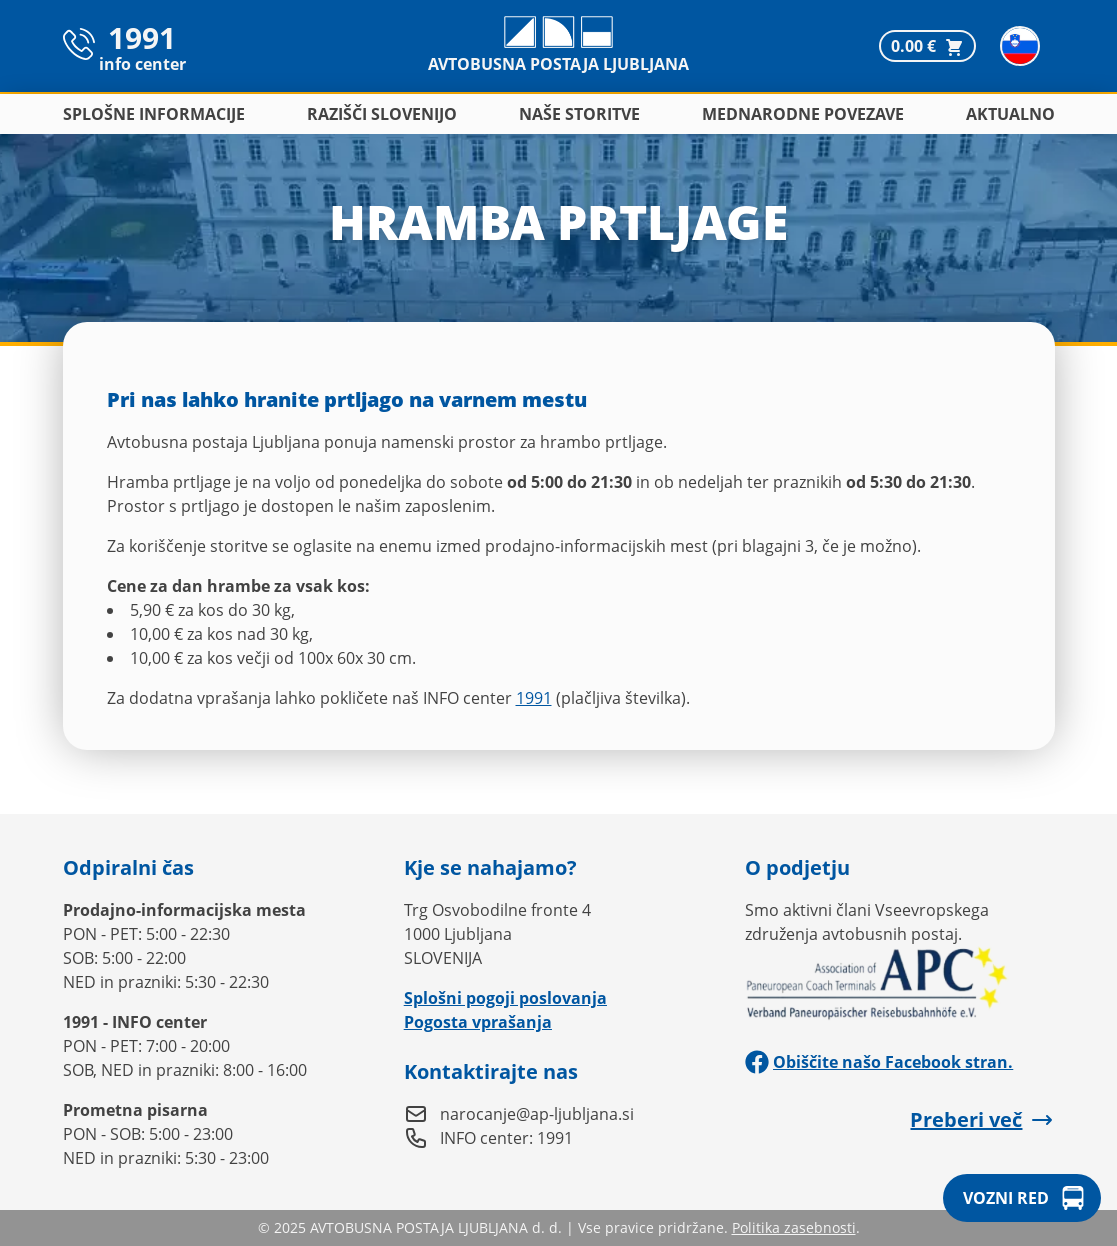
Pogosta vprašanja (478, 1022)
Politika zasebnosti (794, 1227)
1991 (534, 698)
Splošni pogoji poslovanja (505, 998)
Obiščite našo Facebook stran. (879, 1062)
